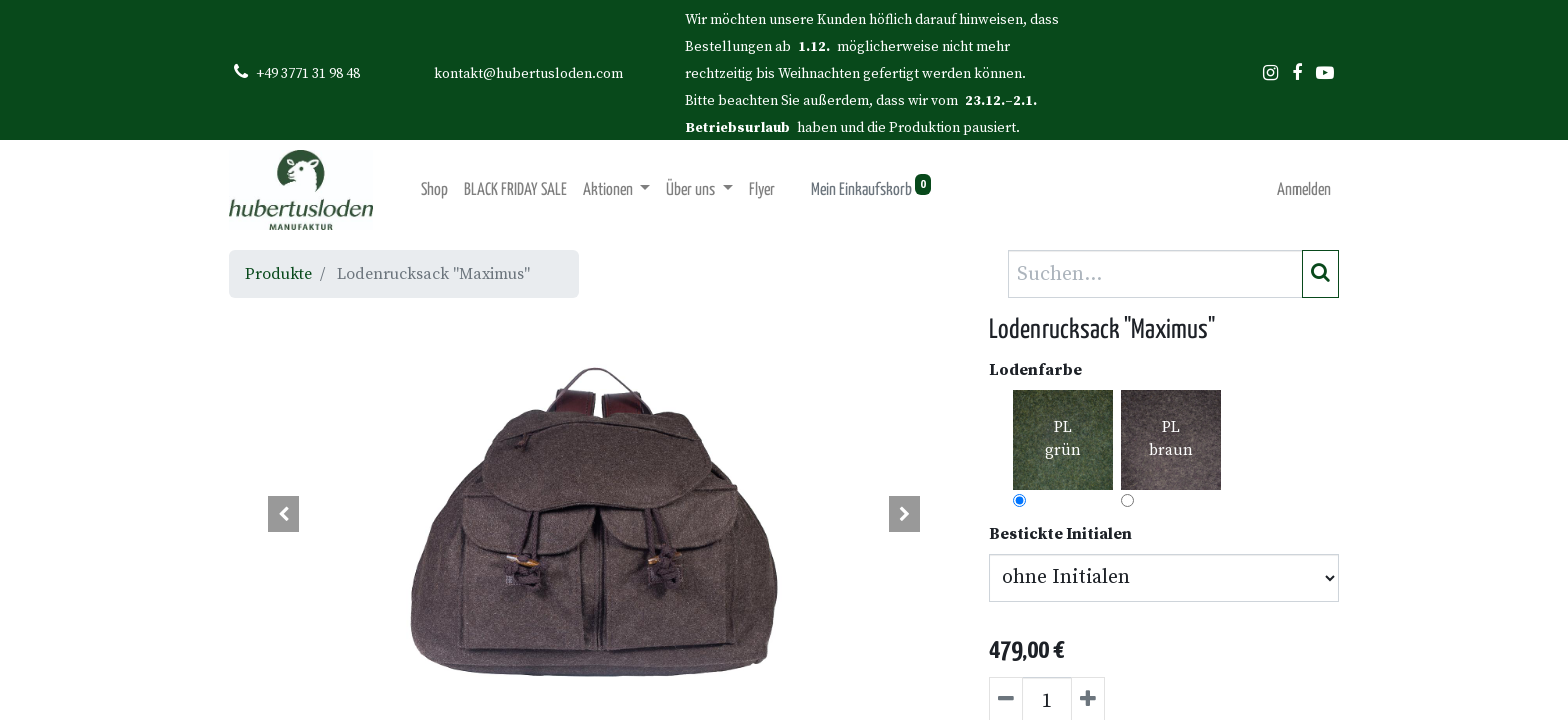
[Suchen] (1320, 274)
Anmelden (1304, 190)
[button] (284, 514)
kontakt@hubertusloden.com (528, 74)
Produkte (278, 274)
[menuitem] (434, 190)
